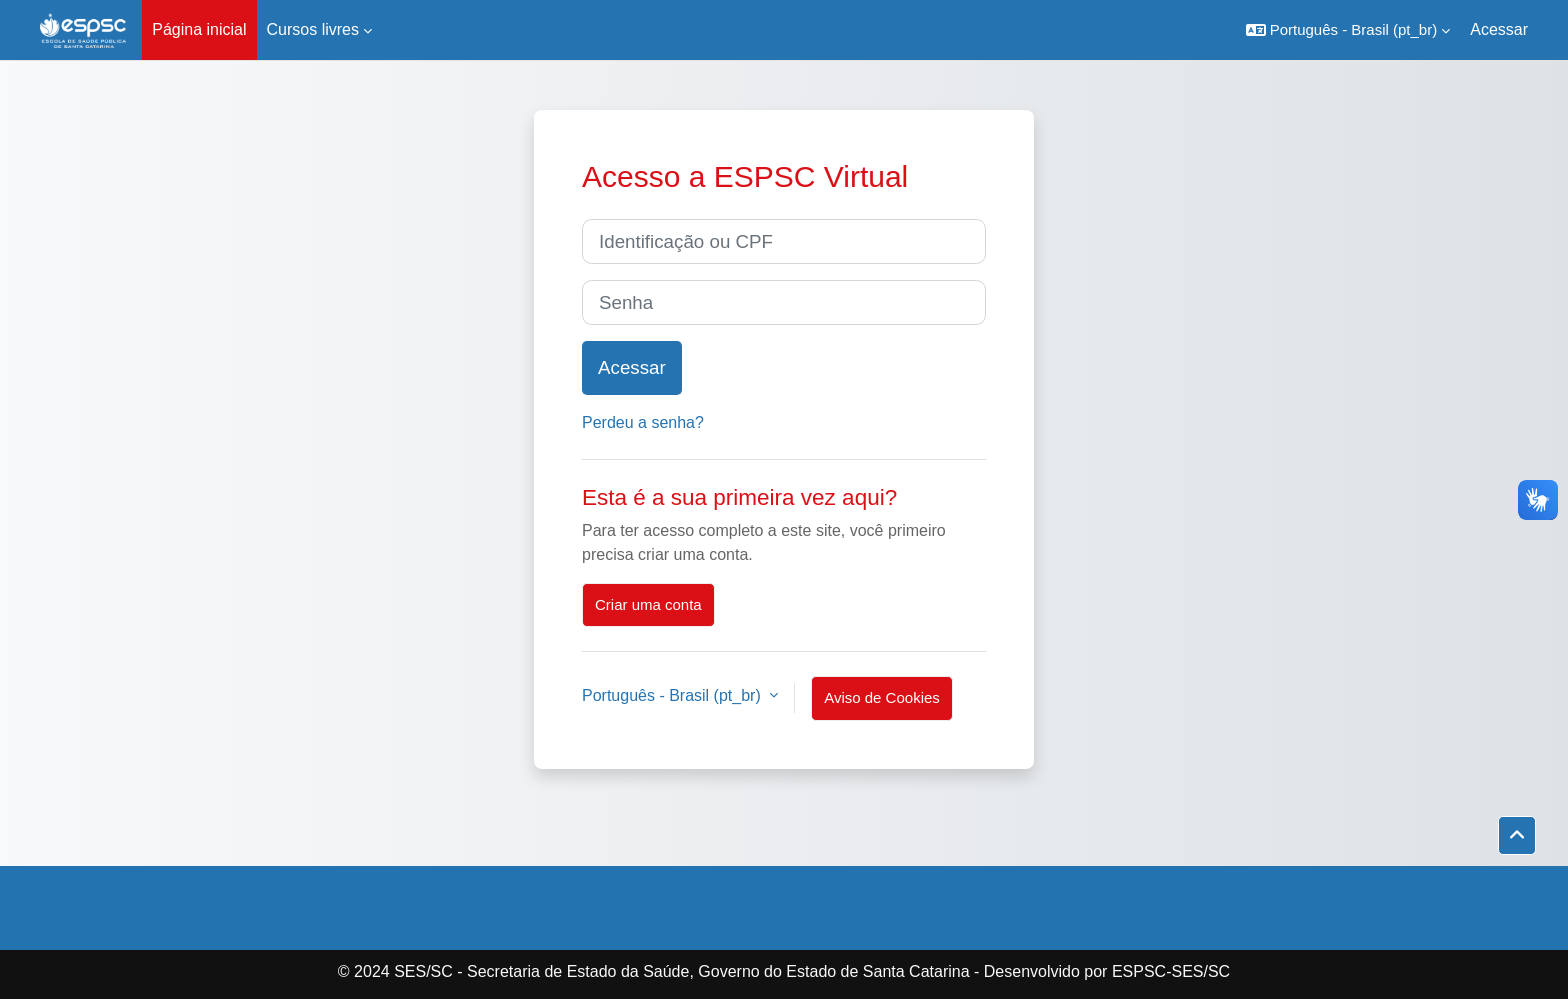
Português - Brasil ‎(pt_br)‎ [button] (673, 695)
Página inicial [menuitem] (199, 29)
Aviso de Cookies (882, 697)
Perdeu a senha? (643, 422)
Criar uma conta (648, 604)
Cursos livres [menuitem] (313, 29)
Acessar (1499, 29)
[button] (1348, 30)
